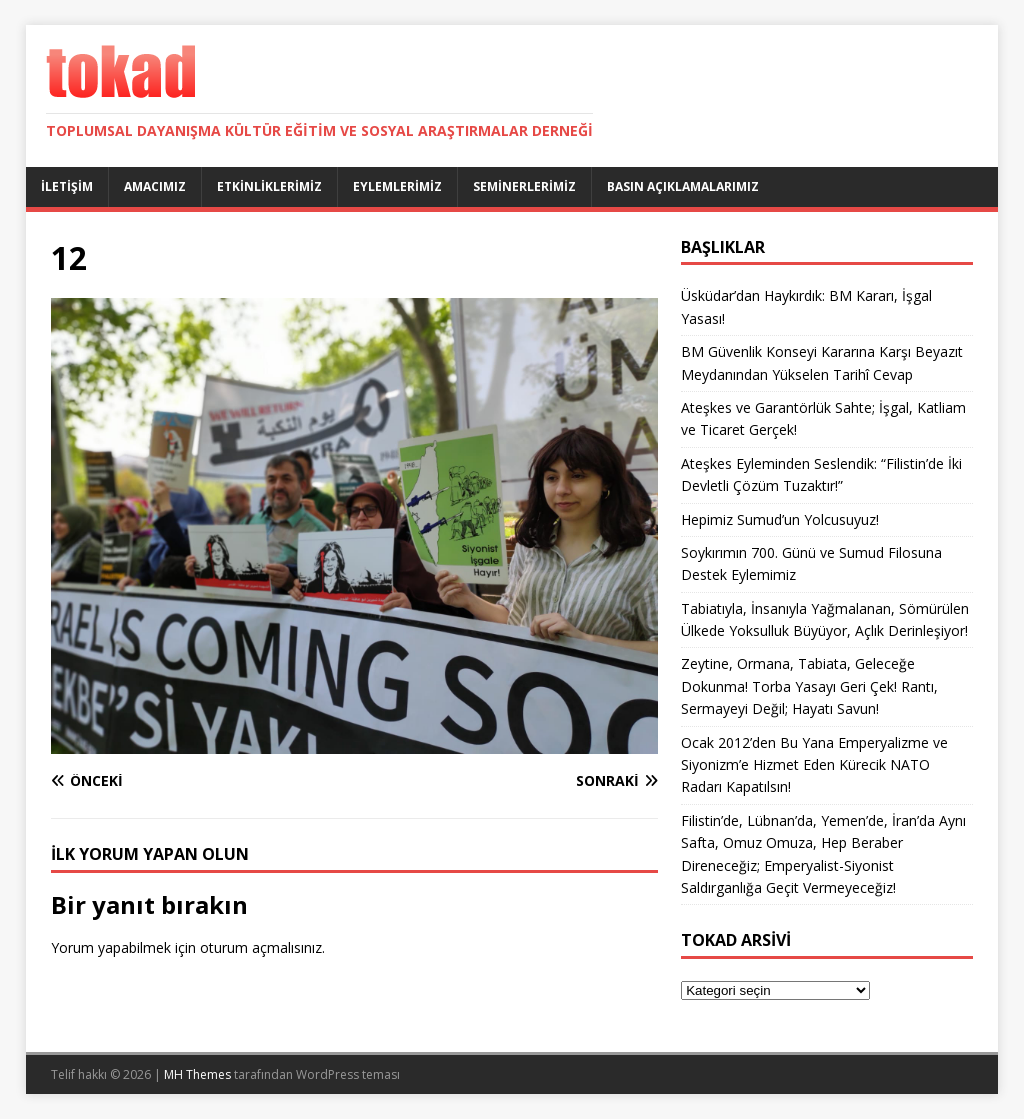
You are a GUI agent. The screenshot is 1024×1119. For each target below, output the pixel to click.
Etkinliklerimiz (269, 186)
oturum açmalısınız (261, 947)
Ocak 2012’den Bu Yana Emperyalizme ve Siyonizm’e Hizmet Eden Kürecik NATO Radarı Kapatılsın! (814, 765)
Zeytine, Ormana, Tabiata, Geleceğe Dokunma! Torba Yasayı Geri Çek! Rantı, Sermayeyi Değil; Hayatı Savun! (809, 686)
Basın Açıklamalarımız (683, 186)
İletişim (67, 186)
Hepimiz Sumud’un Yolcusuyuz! (780, 519)
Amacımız (155, 186)
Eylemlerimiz (397, 186)
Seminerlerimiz (524, 186)
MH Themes (197, 1074)
